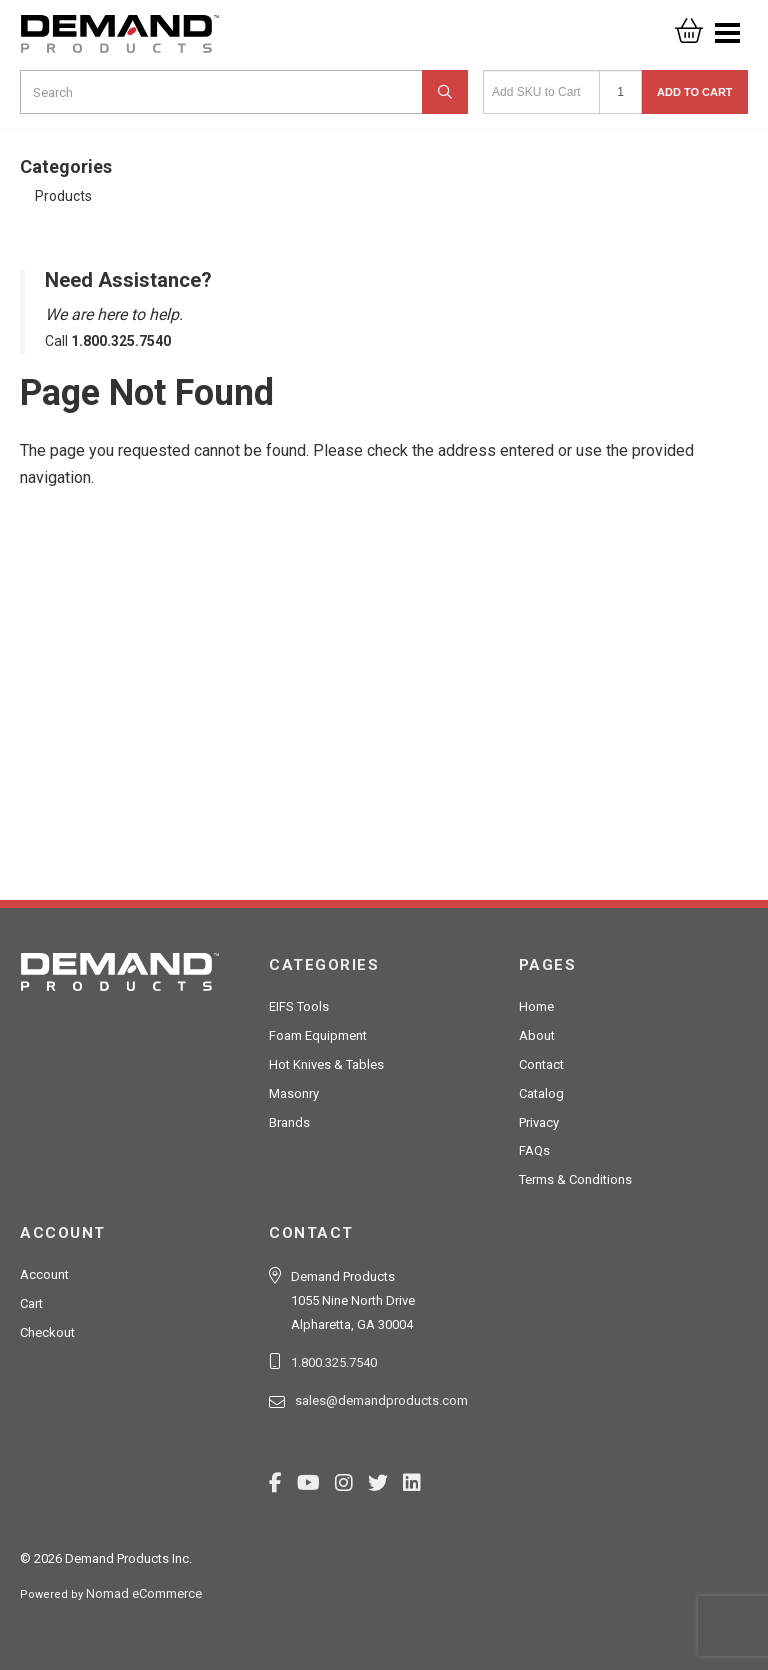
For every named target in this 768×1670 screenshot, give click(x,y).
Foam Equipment (318, 1035)
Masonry (294, 1093)
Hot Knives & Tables (326, 1064)
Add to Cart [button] (695, 92)
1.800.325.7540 (334, 1362)
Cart (31, 1303)
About (537, 1035)
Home (536, 1006)
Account (44, 1274)
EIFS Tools (299, 1006)
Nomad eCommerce (144, 1593)
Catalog (541, 1093)
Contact (541, 1064)
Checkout (47, 1332)
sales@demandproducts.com (381, 1400)
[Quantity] (620, 92)
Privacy (539, 1122)
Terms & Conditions (575, 1179)
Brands (289, 1122)
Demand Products (120, 40)
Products (63, 196)
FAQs (534, 1150)
